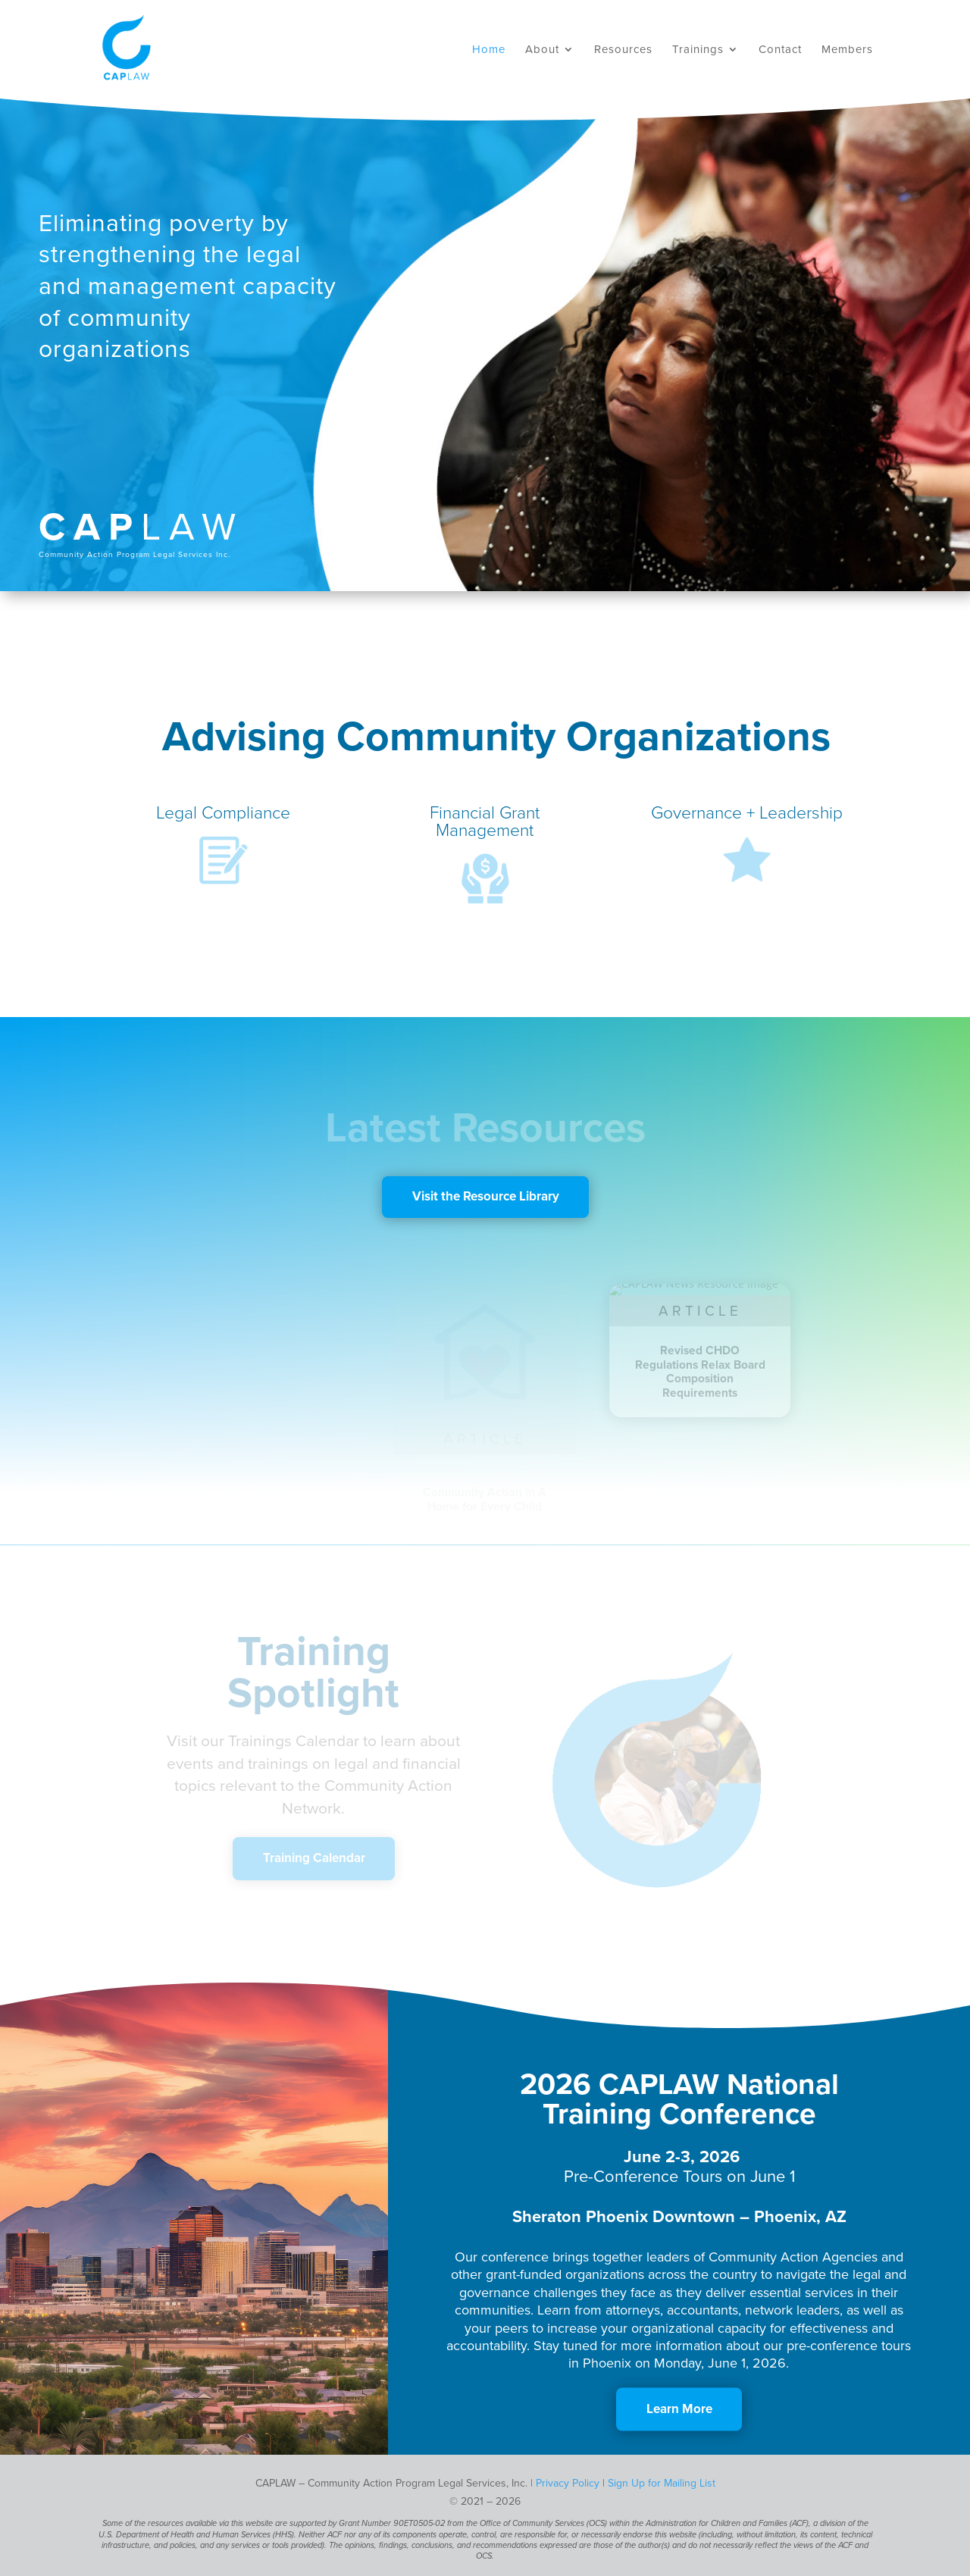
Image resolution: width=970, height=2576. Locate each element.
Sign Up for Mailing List (661, 2483)
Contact (780, 50)
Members (847, 50)
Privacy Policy (567, 2483)
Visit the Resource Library (485, 1196)
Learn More (679, 2408)
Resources (623, 50)
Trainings (698, 50)
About (542, 50)
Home (488, 50)
